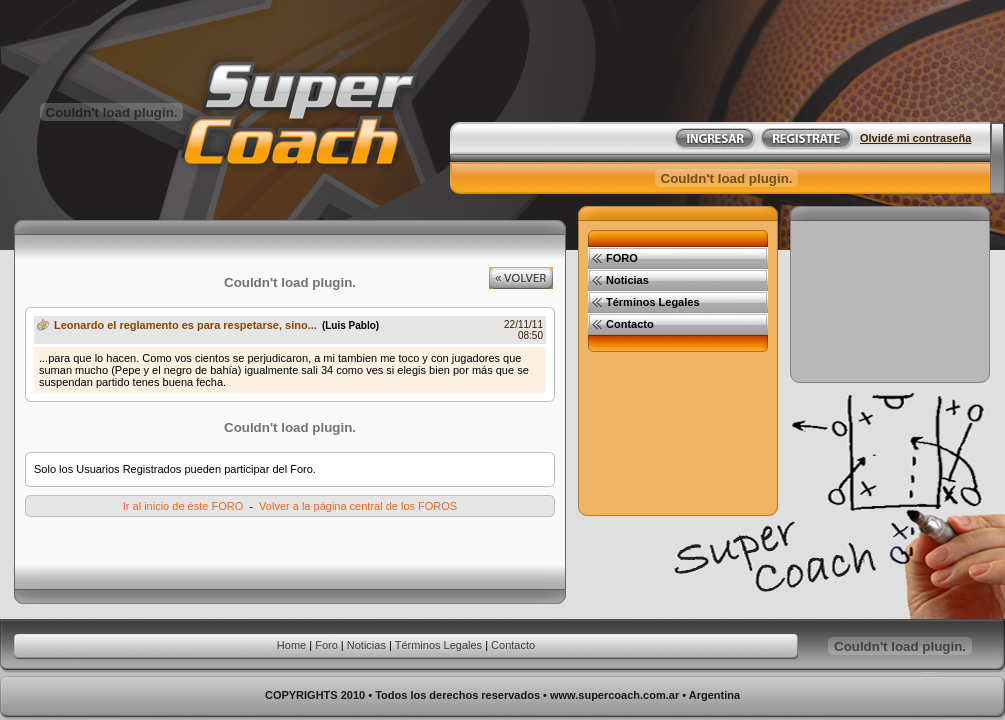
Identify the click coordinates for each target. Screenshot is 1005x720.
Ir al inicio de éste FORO (183, 506)
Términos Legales (438, 645)
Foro (326, 645)
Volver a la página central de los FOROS (358, 506)
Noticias (366, 645)
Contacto (513, 645)
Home (291, 645)
